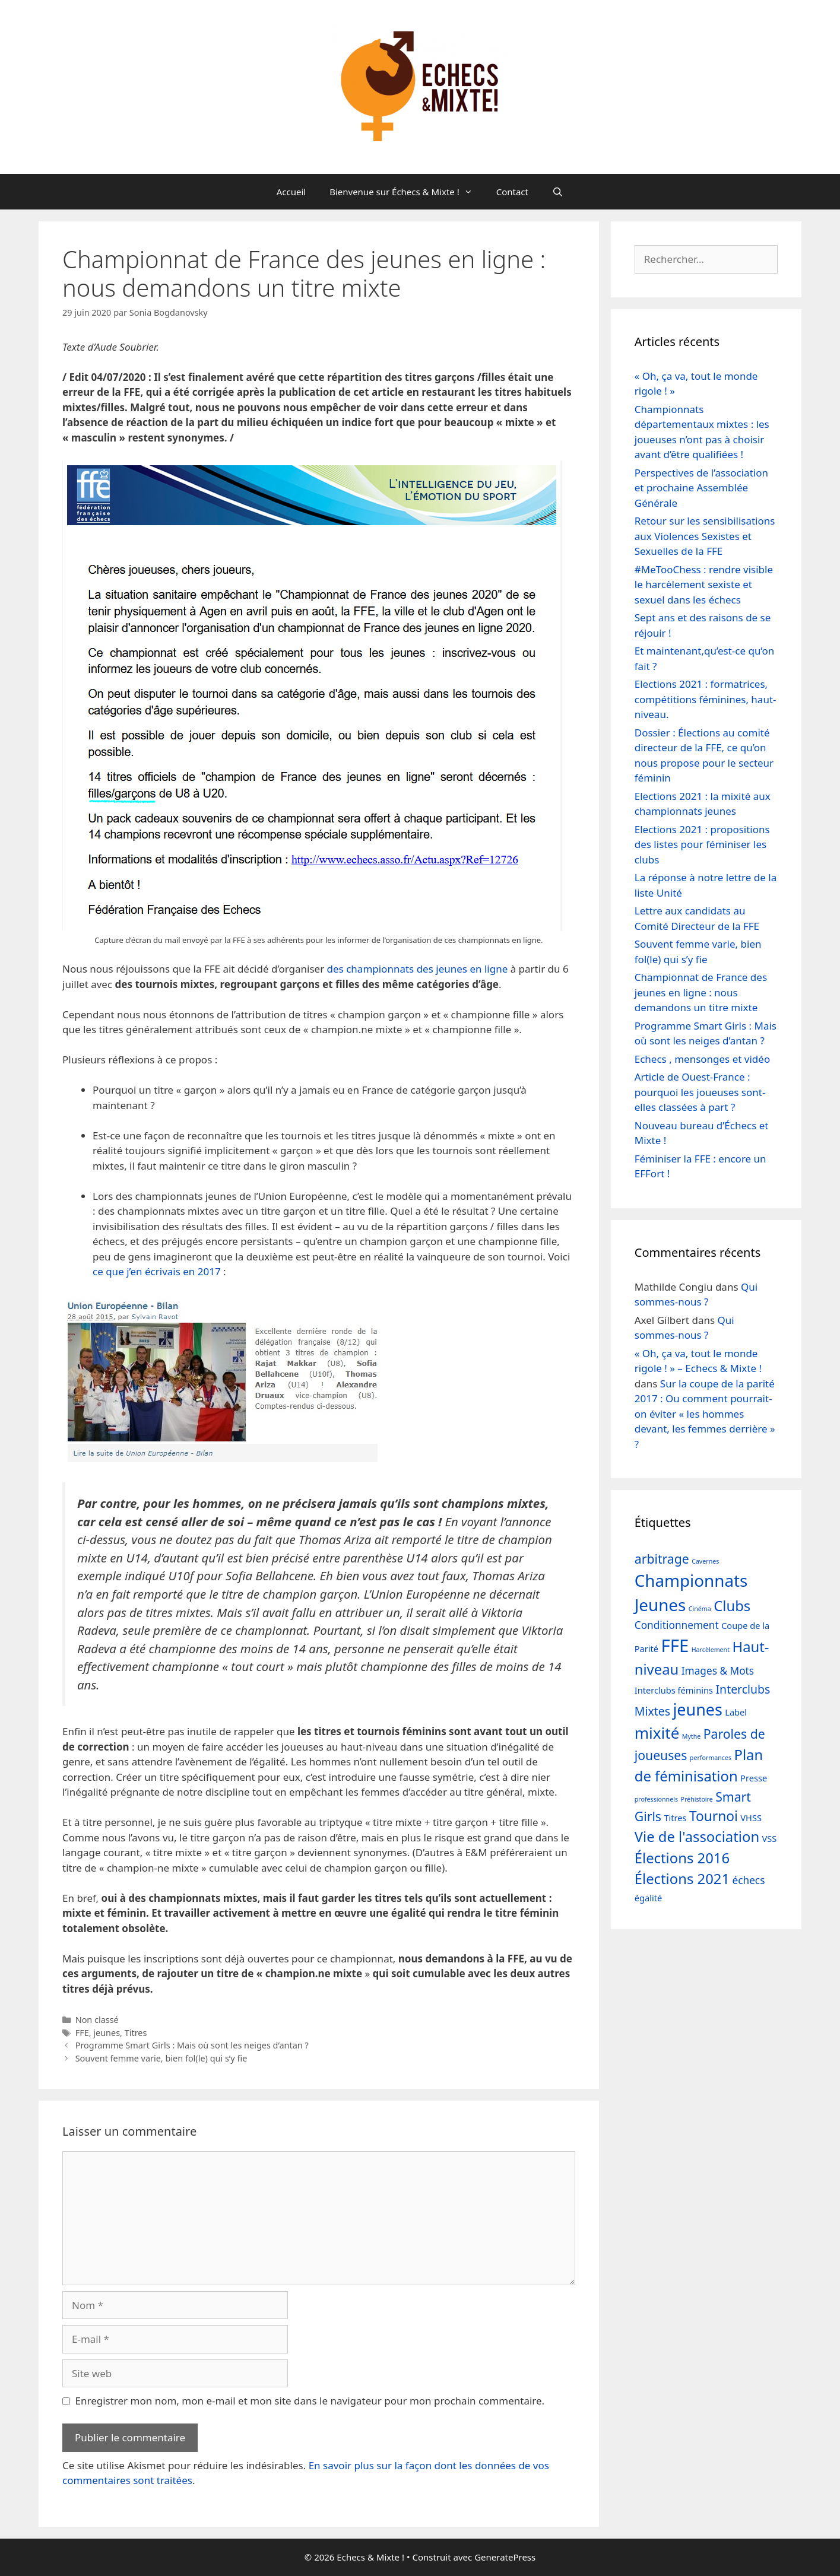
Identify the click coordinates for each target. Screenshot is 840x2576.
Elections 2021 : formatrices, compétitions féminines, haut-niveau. (705, 699)
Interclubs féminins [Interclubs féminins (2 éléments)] (674, 1690)
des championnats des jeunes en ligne (417, 969)
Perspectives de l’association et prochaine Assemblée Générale (701, 488)
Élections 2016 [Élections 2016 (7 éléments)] (682, 1857)
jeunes (106, 2032)
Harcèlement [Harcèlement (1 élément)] (711, 1650)
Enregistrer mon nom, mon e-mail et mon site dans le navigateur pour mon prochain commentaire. (310, 2400)
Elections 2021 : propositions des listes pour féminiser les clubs (702, 844)
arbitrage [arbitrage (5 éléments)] (662, 1558)
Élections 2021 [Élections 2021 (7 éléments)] (682, 1878)
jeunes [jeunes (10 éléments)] (697, 1709)
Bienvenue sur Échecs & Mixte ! (406, 191)
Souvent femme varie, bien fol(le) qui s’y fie (161, 2058)
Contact (512, 192)
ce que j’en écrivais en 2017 (157, 1271)
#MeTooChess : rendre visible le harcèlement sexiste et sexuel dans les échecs (704, 584)
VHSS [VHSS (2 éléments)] (751, 1818)
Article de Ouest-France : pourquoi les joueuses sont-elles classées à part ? (700, 1092)
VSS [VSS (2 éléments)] (769, 1838)
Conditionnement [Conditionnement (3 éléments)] (677, 1625)
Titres (136, 2032)
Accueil (291, 192)
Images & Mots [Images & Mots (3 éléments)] (717, 1671)
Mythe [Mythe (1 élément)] (691, 1736)
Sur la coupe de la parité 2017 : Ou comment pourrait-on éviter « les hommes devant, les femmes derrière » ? (705, 1414)
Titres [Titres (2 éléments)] (675, 1818)
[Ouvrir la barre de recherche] (557, 191)
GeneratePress (504, 2557)
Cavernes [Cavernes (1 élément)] (705, 1561)
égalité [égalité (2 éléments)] (648, 1898)
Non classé (97, 2019)
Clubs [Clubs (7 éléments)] (732, 1605)
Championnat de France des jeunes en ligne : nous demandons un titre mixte (701, 992)
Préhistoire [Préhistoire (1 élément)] (696, 1799)
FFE (82, 2032)
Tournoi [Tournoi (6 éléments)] (713, 1816)
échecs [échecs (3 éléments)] (748, 1880)
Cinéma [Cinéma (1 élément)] (700, 1609)
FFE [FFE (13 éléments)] (675, 1645)
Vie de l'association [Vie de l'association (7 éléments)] (697, 1836)
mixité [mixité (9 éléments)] (657, 1732)
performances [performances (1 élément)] (710, 1758)
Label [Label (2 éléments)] (736, 1712)
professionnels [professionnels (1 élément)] (656, 1799)
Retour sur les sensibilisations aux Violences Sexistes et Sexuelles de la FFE (705, 536)
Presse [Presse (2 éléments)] (753, 1778)
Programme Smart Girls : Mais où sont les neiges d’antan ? (192, 2045)
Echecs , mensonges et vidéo (702, 1059)
